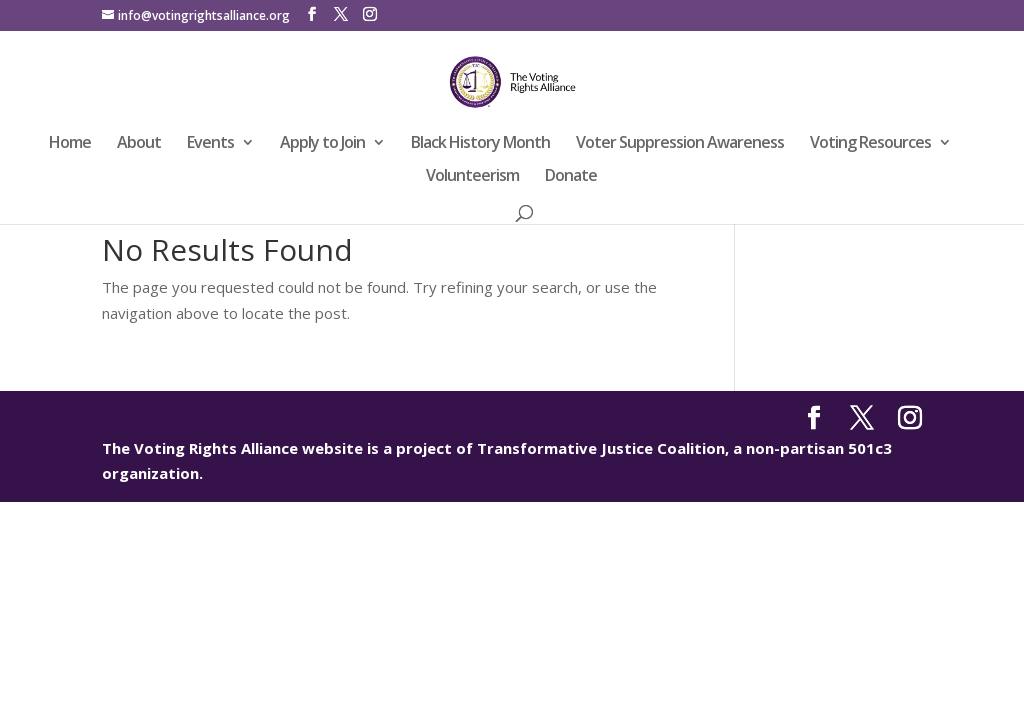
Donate (571, 177)
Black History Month (480, 144)
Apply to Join (322, 144)
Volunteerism (472, 177)
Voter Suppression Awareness (680, 144)
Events (210, 144)
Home (70, 144)
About (139, 144)
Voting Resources (870, 144)
